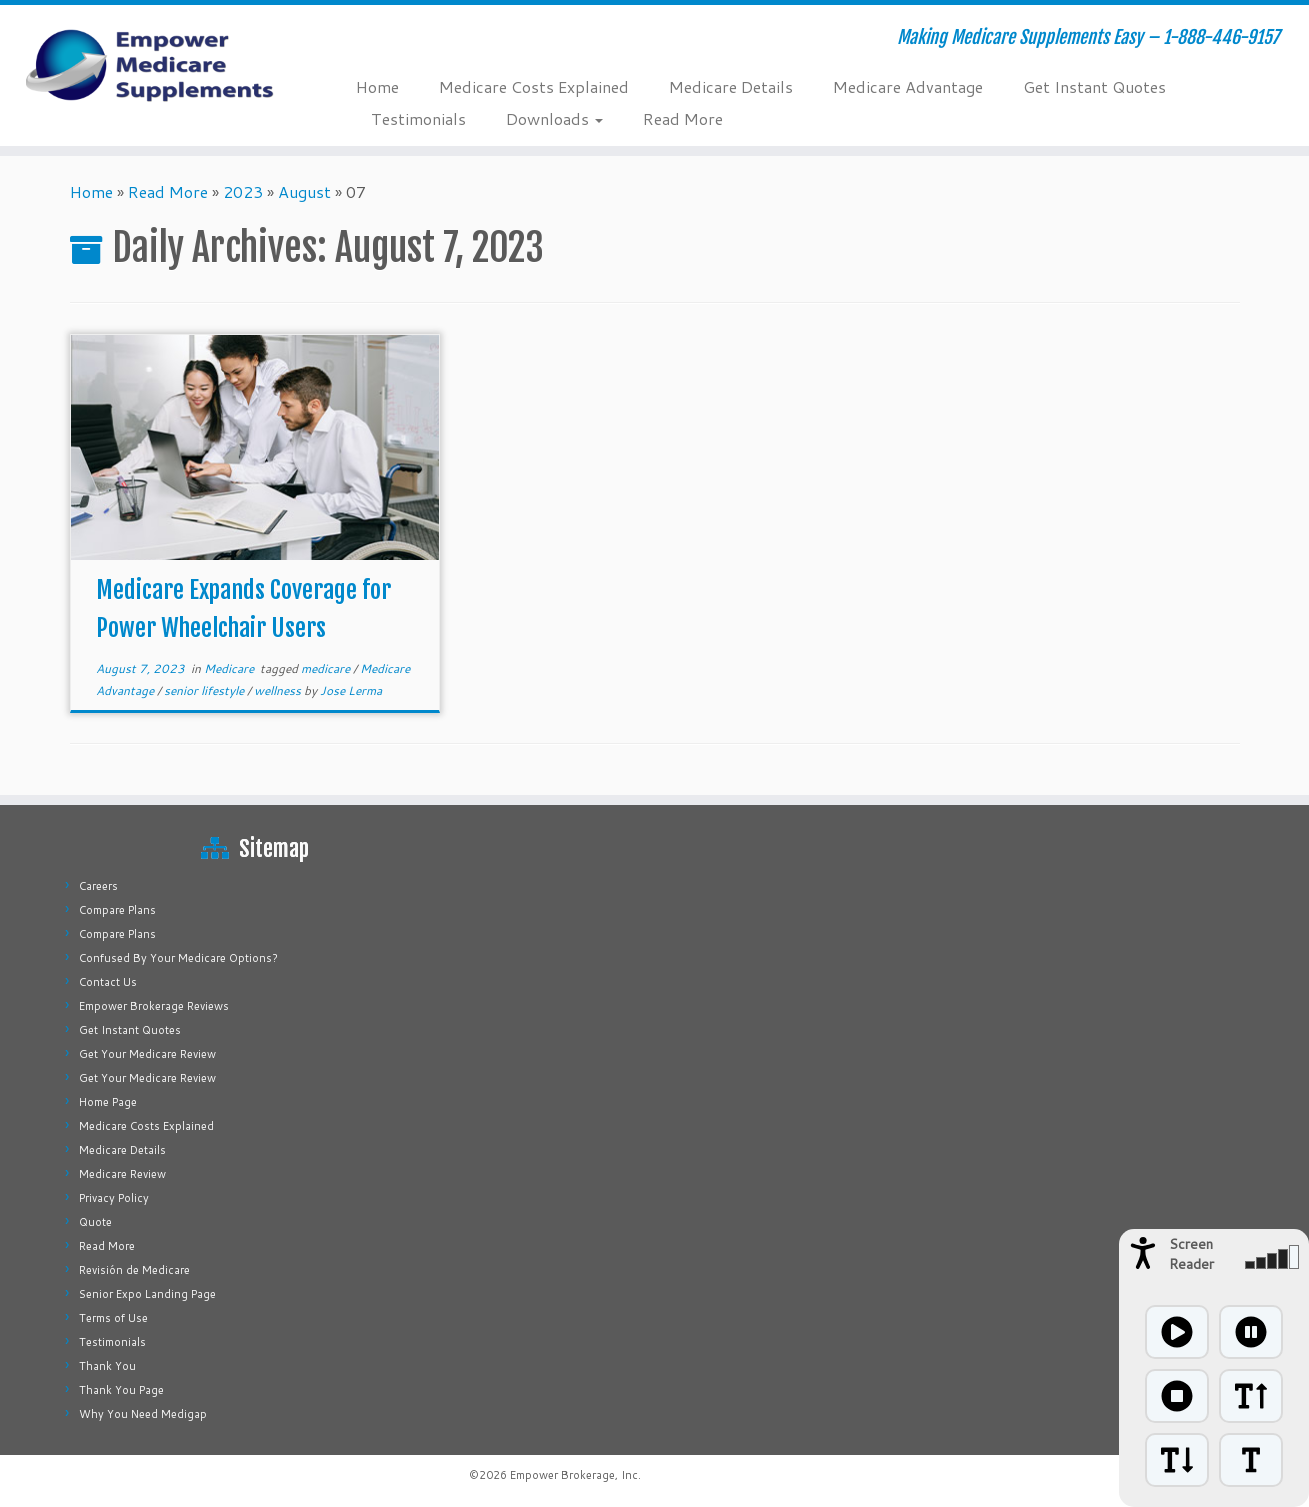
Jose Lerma (351, 690)
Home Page (108, 1102)
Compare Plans (117, 910)
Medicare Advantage (908, 86)
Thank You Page (121, 1390)
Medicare (230, 668)
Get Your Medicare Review (147, 1054)
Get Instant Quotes (1094, 86)
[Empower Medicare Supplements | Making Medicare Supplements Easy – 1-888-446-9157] (151, 65)
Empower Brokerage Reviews (154, 1006)
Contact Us (108, 982)
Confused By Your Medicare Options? (178, 958)
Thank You (107, 1366)
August (304, 191)
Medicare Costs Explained (534, 86)
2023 (243, 191)
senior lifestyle (205, 690)
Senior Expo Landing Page (147, 1294)
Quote (95, 1222)
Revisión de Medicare (134, 1270)
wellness (279, 690)
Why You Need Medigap (143, 1414)
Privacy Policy (114, 1198)
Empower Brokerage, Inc (574, 1475)
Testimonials (418, 118)
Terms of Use (113, 1318)
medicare (327, 668)
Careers (98, 886)
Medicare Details (731, 86)
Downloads (554, 118)
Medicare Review (122, 1174)
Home (377, 86)
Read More (683, 118)
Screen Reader (1191, 1254)
